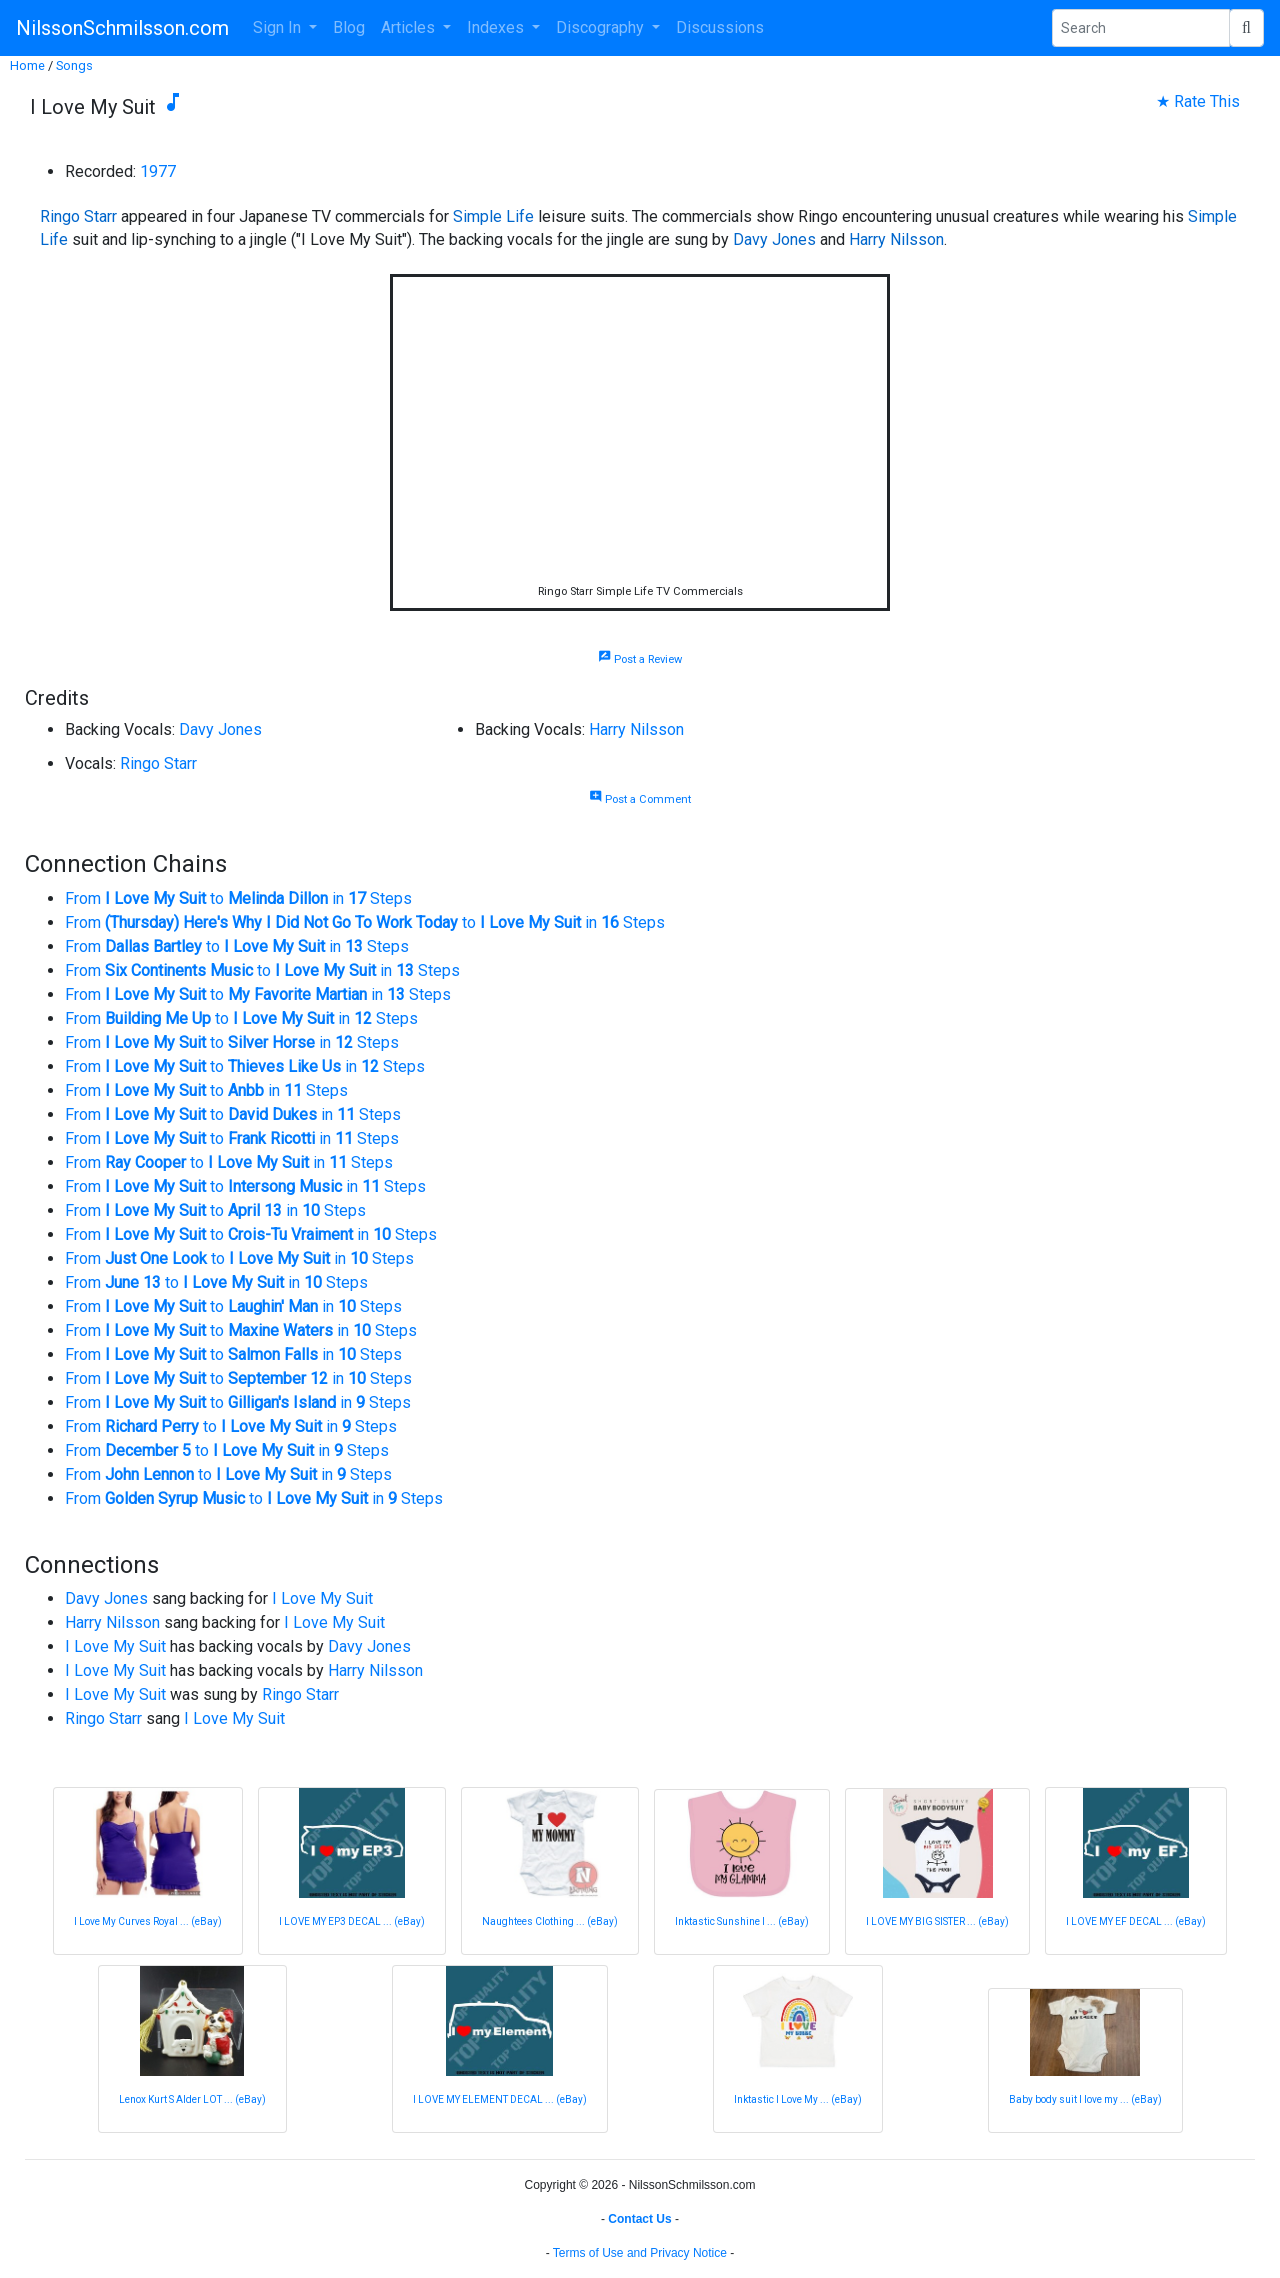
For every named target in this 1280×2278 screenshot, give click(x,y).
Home (27, 65)
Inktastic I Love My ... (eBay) (798, 2099)
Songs (74, 65)
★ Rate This (1198, 101)
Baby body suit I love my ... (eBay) (1085, 2099)
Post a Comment (640, 799)
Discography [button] (602, 27)
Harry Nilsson (896, 239)
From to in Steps (238, 898)
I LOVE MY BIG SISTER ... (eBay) (937, 1921)
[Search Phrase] (1141, 28)
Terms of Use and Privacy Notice (640, 2253)
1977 (158, 171)
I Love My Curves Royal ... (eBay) (148, 1921)
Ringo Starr (78, 216)
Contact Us (639, 2219)
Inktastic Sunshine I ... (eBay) (742, 1921)
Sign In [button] (279, 27)
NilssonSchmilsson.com (122, 28)
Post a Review (640, 659)
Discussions (720, 27)
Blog (349, 27)
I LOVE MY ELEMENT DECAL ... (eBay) (500, 2099)
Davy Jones (774, 239)
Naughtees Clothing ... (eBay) (550, 1921)
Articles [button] (410, 27)
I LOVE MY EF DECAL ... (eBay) (1136, 1921)
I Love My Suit (322, 1598)
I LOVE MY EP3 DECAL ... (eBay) (352, 1921)
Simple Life (493, 216)
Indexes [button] (497, 27)
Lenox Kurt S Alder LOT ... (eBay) (192, 2099)
